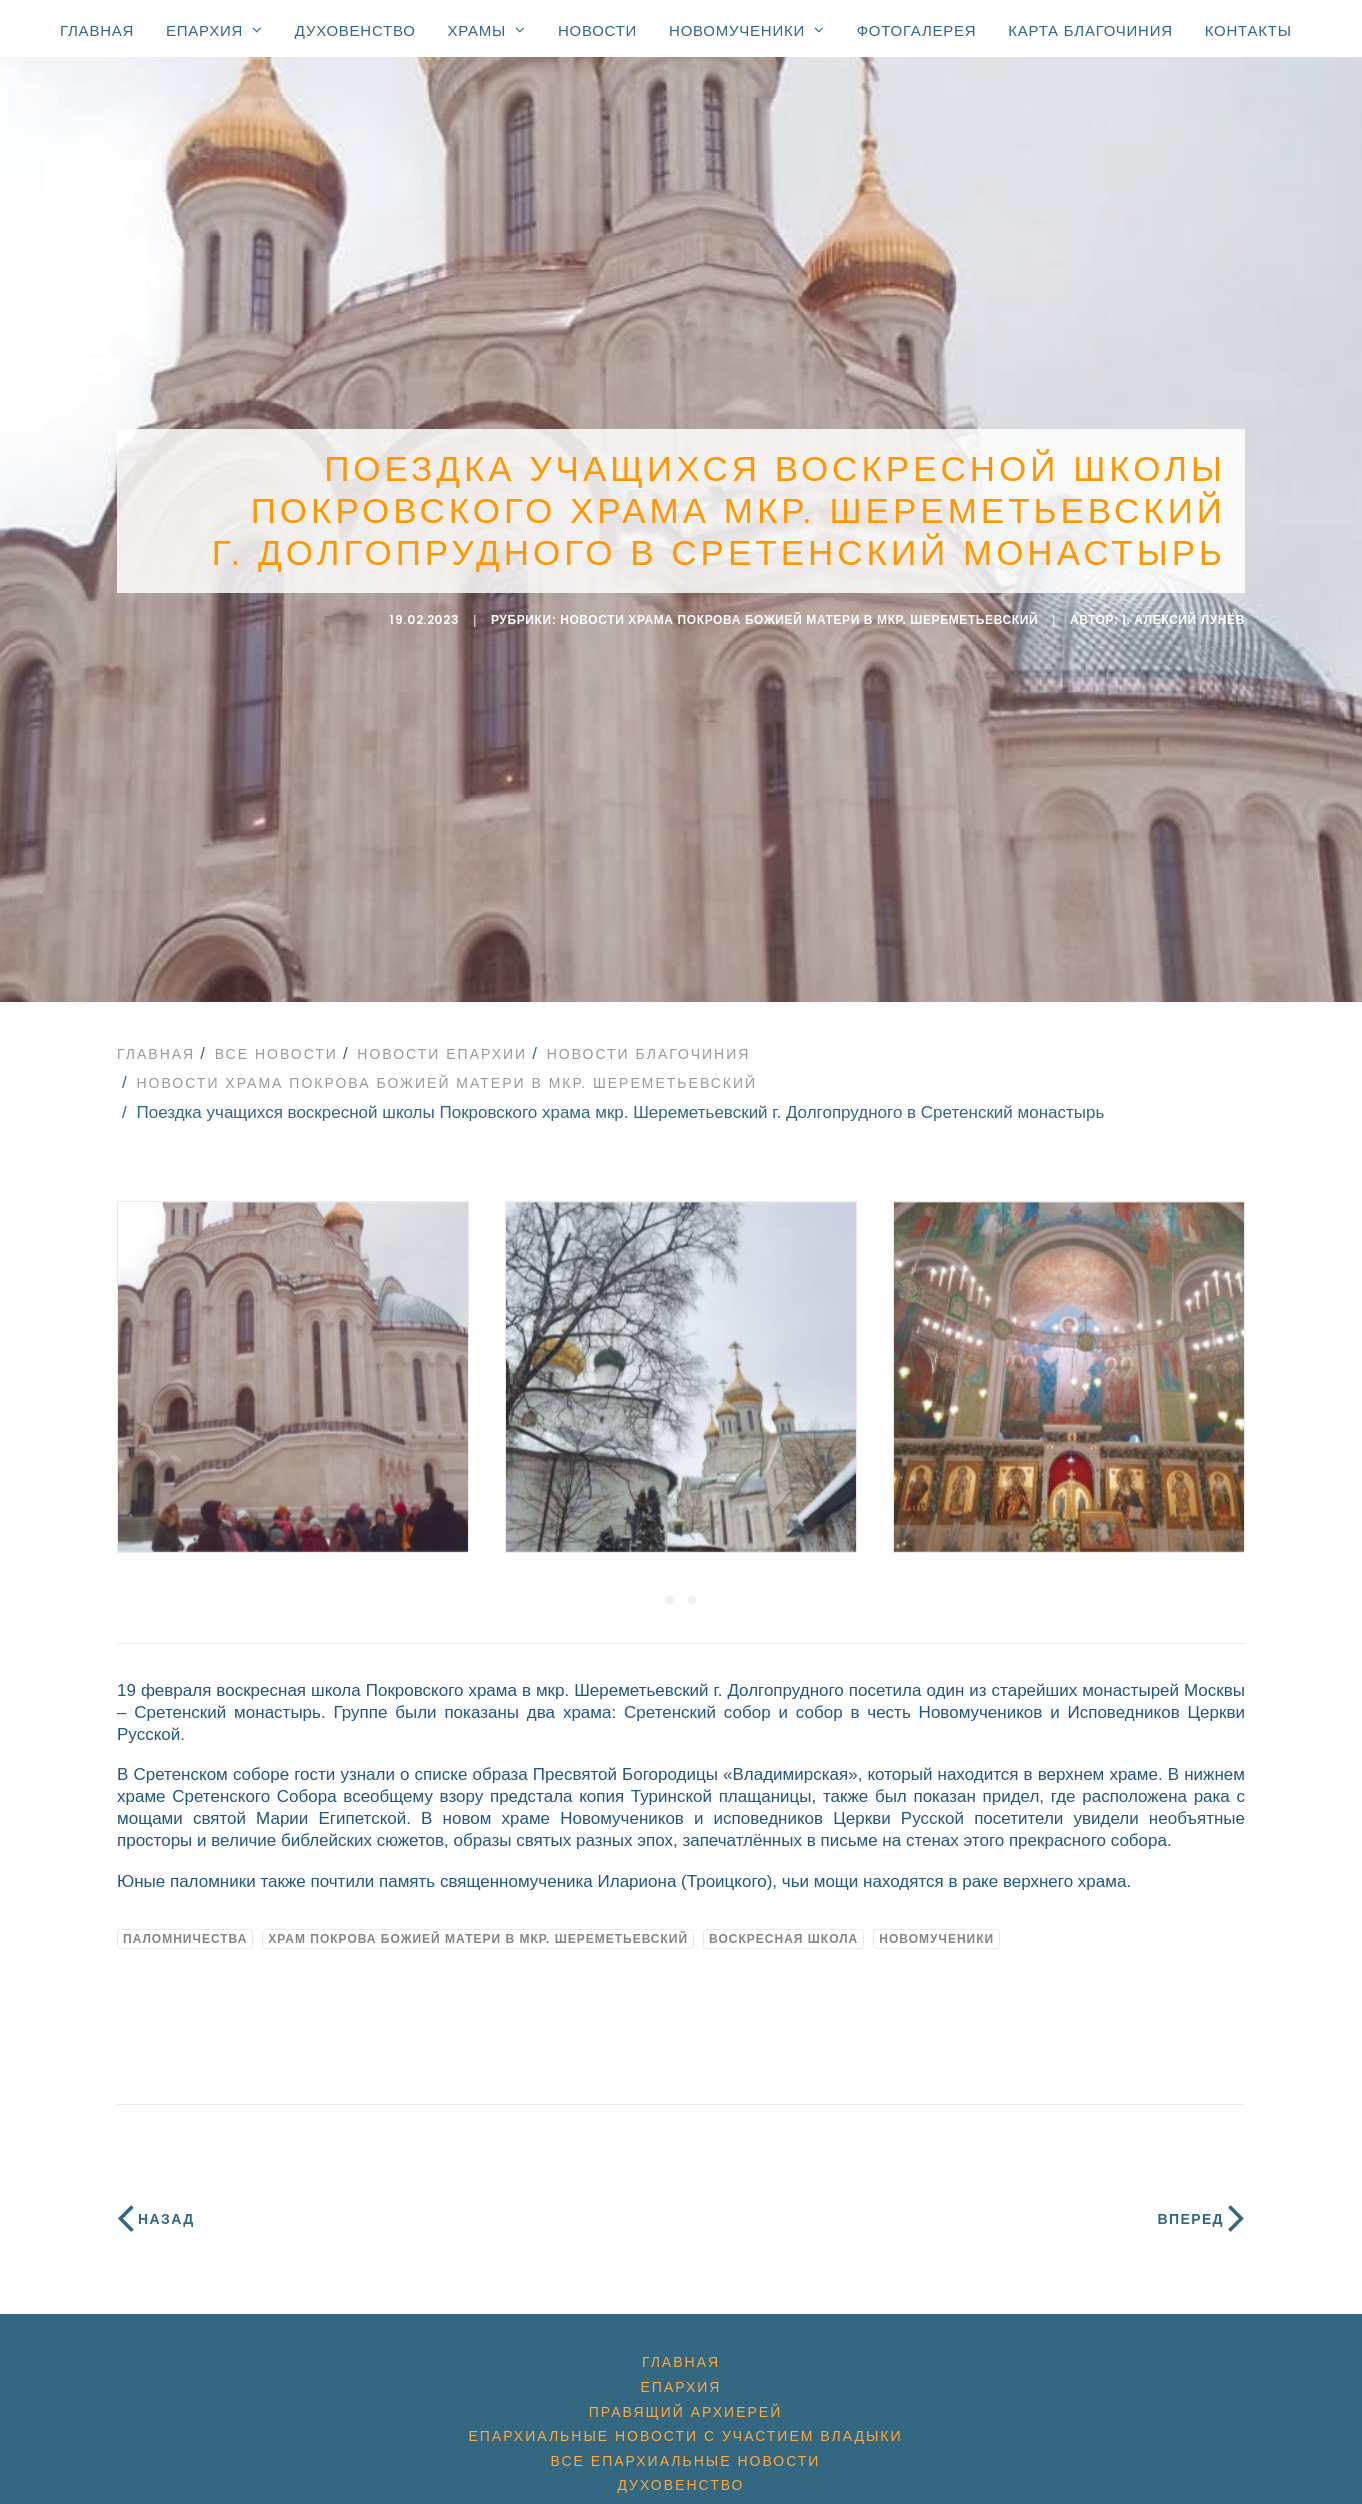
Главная (97, 30)
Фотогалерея (917, 30)
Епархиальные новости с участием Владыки (685, 2416)
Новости (597, 30)
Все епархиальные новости (686, 2441)
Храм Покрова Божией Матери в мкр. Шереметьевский (478, 1919)
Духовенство (355, 30)
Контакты (1248, 30)
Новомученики (747, 30)
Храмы (487, 30)
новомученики (936, 1919)
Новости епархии (442, 1034)
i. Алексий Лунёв (1184, 610)
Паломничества (185, 1919)
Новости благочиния (649, 1034)
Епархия (214, 30)
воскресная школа (783, 1919)
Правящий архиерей (685, 2392)
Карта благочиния (1090, 30)
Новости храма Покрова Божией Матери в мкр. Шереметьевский (799, 610)
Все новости (276, 1034)
